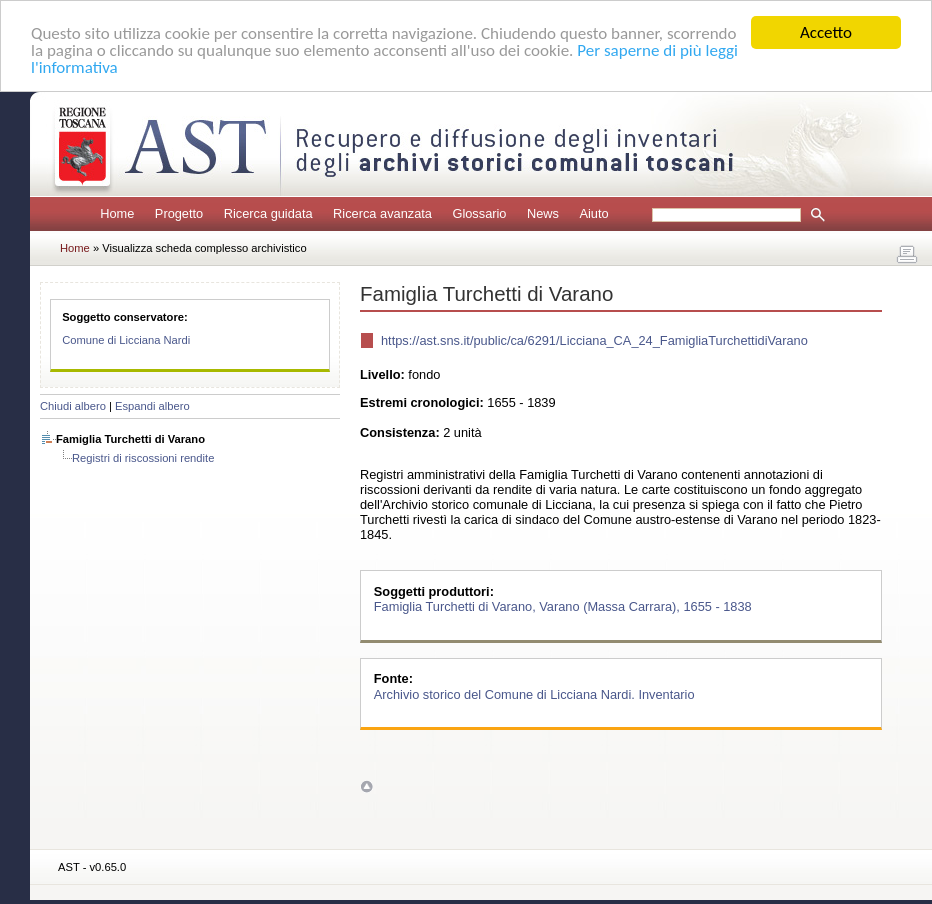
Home (117, 213)
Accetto (826, 32)
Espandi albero (152, 406)
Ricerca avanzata (382, 213)
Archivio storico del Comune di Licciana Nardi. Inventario (534, 693)
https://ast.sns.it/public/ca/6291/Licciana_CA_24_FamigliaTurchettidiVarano (594, 340)
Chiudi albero (73, 406)
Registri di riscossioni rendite (143, 458)
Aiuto (593, 213)
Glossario (479, 213)
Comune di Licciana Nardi (126, 340)
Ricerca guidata (268, 213)
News (543, 213)
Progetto (179, 213)
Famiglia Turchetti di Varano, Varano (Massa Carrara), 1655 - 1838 (563, 606)
